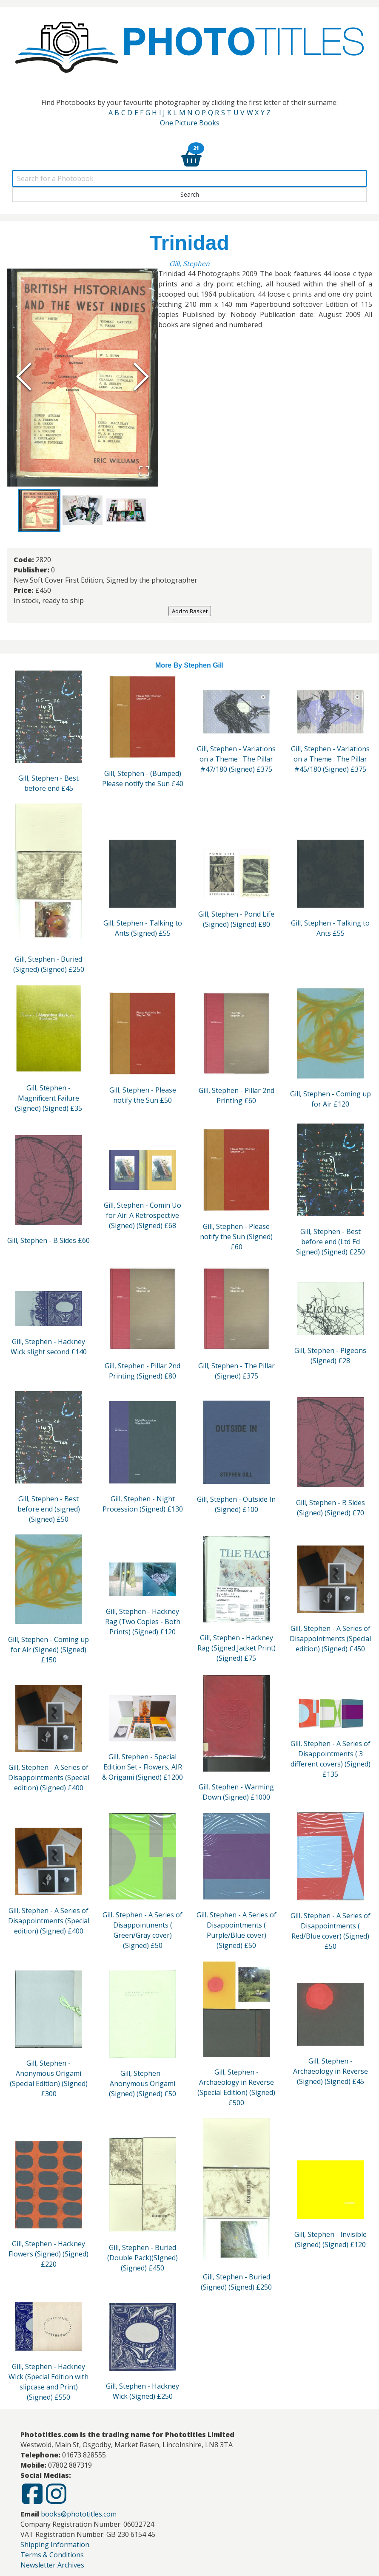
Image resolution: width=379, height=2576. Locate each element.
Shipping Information (54, 2545)
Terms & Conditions (52, 2555)
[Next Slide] (141, 377)
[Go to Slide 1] (39, 511)
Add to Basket (190, 612)
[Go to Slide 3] (126, 511)
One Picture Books (189, 122)
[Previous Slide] (24, 377)
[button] (82, 378)
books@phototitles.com (79, 2514)
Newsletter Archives (52, 2565)
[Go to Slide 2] (82, 511)
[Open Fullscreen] (143, 471)
